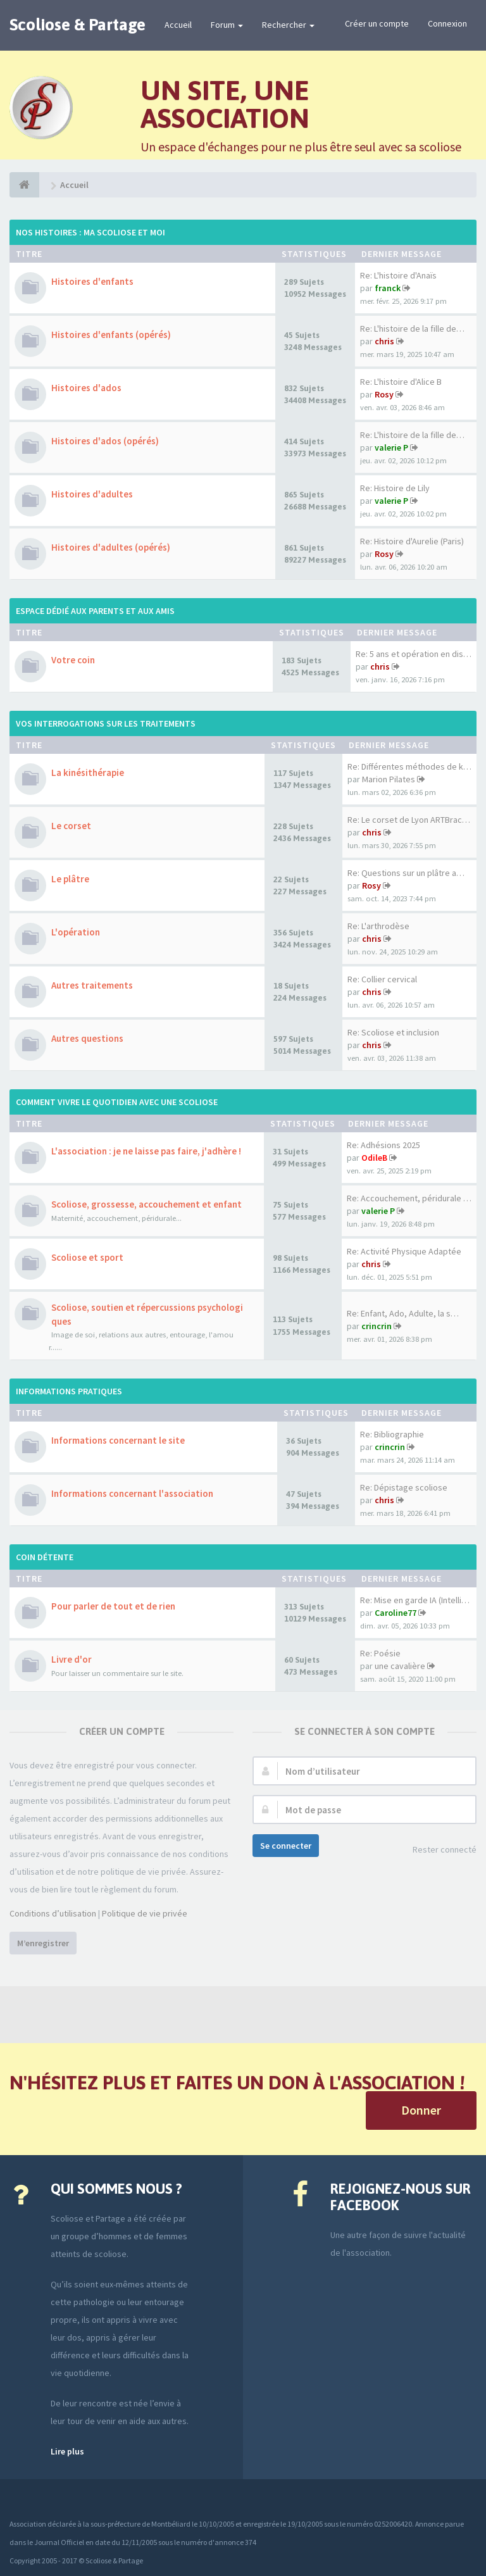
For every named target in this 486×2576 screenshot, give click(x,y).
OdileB (374, 1157)
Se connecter (285, 1845)
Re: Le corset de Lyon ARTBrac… (408, 819)
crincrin (376, 1326)
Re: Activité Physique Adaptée (404, 1251)
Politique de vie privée (144, 1913)
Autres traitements (92, 985)
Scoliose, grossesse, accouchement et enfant (146, 1204)
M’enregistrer (43, 1943)
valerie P (391, 447)
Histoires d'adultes (92, 494)
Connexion (447, 23)
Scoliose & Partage (77, 24)
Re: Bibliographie (392, 1434)
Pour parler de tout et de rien (113, 1606)
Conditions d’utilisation (52, 1913)
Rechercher (288, 24)
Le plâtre (70, 879)
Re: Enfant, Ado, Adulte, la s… (403, 1313)
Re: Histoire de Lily (395, 488)
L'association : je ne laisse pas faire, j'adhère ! (146, 1151)
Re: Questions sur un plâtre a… (405, 872)
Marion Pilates (388, 779)
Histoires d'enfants (92, 281)
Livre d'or (71, 1659)
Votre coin (73, 660)
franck (388, 288)
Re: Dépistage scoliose (403, 1487)
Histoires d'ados (86, 388)
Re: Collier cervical (382, 979)
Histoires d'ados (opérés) (105, 441)
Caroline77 (395, 1612)
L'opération (75, 932)
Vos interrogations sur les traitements (106, 723)
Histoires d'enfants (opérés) (111, 334)
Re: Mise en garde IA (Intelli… (415, 1600)
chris (384, 341)
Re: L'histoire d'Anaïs (398, 275)
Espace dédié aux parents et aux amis (95, 610)
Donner (421, 2110)
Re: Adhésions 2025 (383, 1145)
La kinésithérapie (87, 772)
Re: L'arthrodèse (378, 926)
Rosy (384, 394)
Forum (227, 24)
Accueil (178, 24)
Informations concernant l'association (132, 1493)
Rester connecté (438, 1850)
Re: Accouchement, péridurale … (409, 1198)
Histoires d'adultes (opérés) (110, 547)
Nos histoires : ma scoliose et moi (90, 232)
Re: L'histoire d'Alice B (401, 381)
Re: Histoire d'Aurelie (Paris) (412, 541)
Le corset (71, 826)
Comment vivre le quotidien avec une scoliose (117, 1102)
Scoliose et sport (87, 1257)
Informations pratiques (69, 1391)
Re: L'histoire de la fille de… (412, 328)
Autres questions (87, 1038)
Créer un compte (377, 23)
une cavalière (400, 1666)
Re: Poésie (380, 1653)
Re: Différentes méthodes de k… (409, 766)
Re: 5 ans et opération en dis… (413, 654)
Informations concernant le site (118, 1440)
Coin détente (44, 1557)
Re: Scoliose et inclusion (393, 1032)
